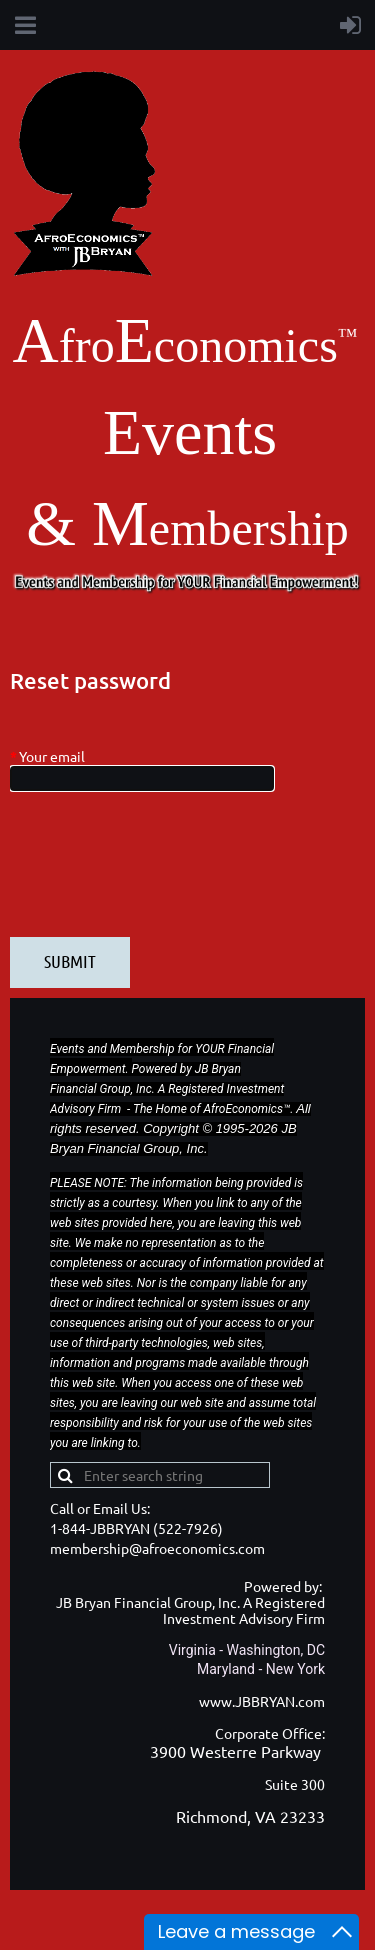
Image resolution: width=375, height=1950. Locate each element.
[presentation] (162, 874)
